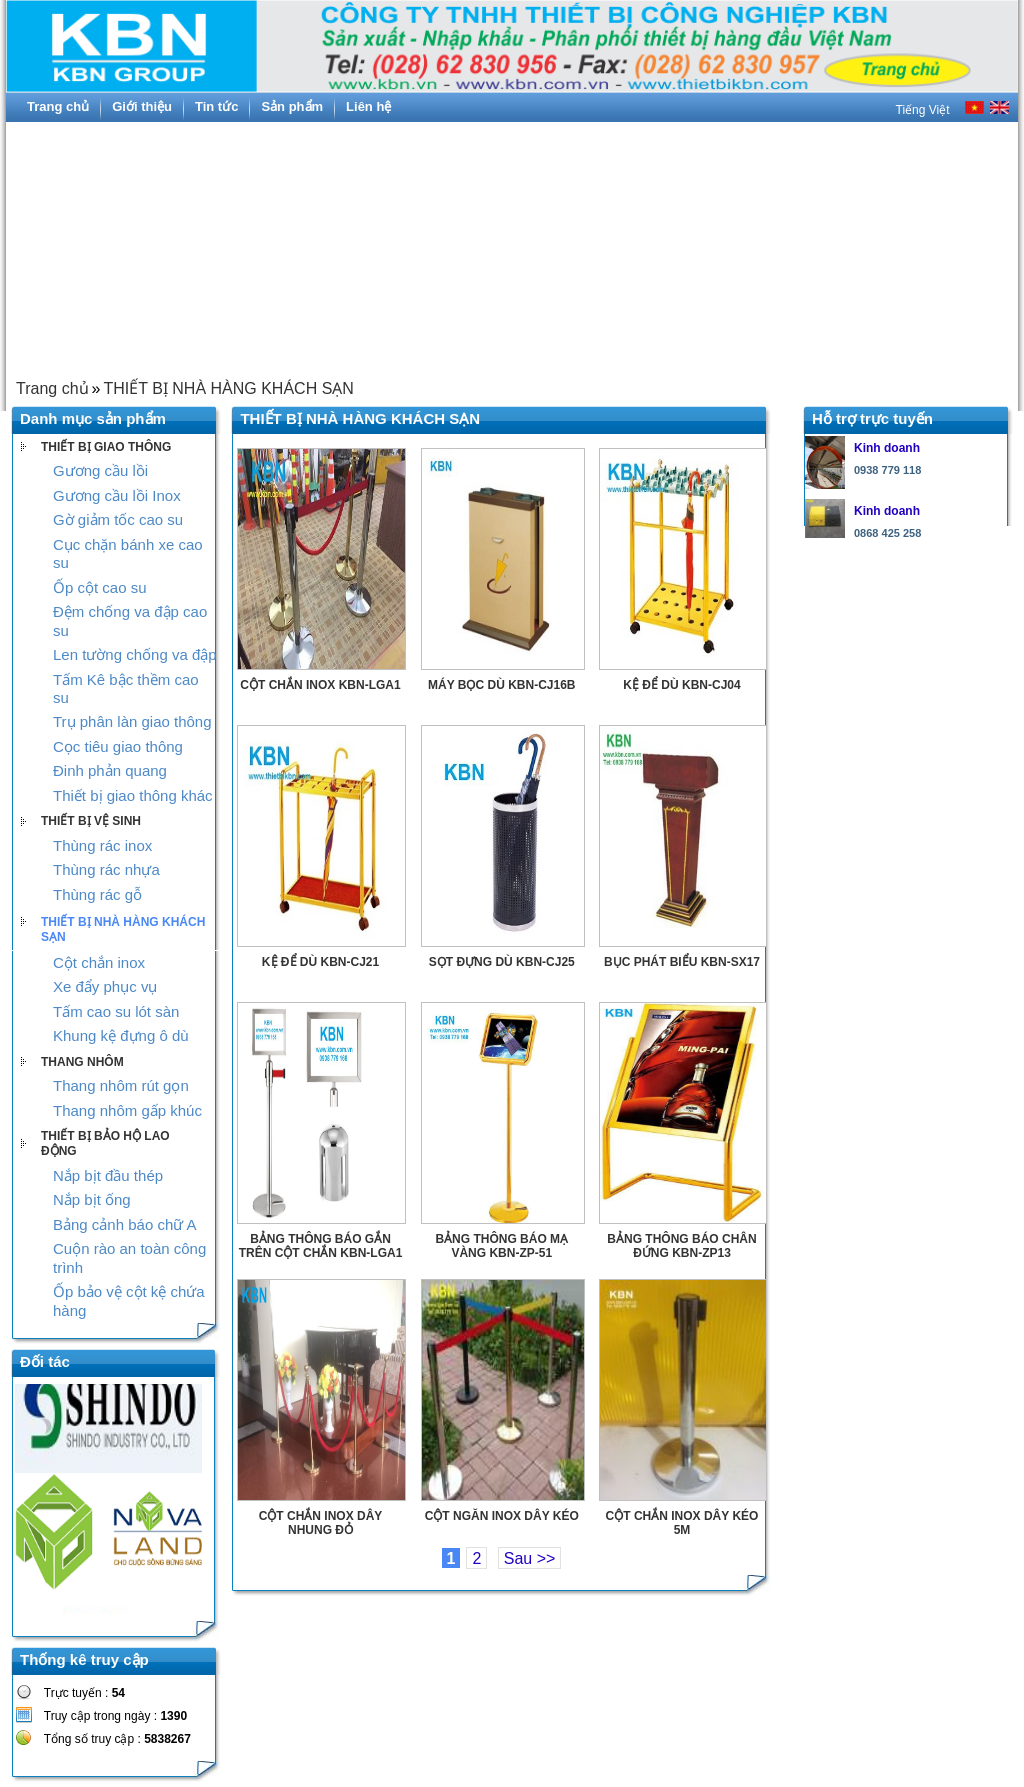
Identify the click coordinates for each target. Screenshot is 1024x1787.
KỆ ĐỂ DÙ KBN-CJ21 (320, 962)
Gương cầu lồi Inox (117, 495)
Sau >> (530, 1558)
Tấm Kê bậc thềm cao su (126, 688)
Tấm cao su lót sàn (116, 1011)
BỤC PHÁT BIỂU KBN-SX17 (682, 962)
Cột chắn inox (99, 962)
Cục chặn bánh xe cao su (128, 553)
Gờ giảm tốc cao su (118, 519)
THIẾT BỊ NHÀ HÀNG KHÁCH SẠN (228, 388)
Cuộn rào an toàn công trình (129, 1257)
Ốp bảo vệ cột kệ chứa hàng (129, 1300)
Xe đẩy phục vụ (105, 986)
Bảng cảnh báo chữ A (125, 1224)
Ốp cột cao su (100, 587)
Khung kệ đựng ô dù (121, 1035)
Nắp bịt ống (92, 1199)
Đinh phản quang (110, 770)
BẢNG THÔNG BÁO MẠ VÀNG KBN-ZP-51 (501, 1246)
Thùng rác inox (102, 845)
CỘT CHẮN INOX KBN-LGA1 (320, 685)
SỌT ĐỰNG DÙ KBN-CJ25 (502, 962)
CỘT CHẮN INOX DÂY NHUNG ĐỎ (321, 1523)
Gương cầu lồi (100, 470)
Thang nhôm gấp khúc (127, 1110)
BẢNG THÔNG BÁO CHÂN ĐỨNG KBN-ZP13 (681, 1246)
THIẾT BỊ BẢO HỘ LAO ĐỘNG (105, 1143)
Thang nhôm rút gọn (121, 1085)
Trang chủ (52, 388)
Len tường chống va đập (135, 654)
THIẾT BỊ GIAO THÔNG (106, 447)
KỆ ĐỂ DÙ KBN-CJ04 (681, 685)
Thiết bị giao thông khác (133, 795)
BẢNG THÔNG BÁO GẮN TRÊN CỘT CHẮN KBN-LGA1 (321, 1246)
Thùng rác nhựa (106, 869)
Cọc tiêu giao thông (118, 746)
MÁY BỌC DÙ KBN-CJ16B (501, 685)
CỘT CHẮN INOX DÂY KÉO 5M (682, 1523)
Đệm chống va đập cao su (130, 620)
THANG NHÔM (82, 1062)
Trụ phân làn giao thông (132, 721)
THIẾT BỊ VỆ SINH (91, 821)
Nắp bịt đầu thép (108, 1175)
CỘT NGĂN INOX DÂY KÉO (502, 1516)
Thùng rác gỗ (97, 894)
